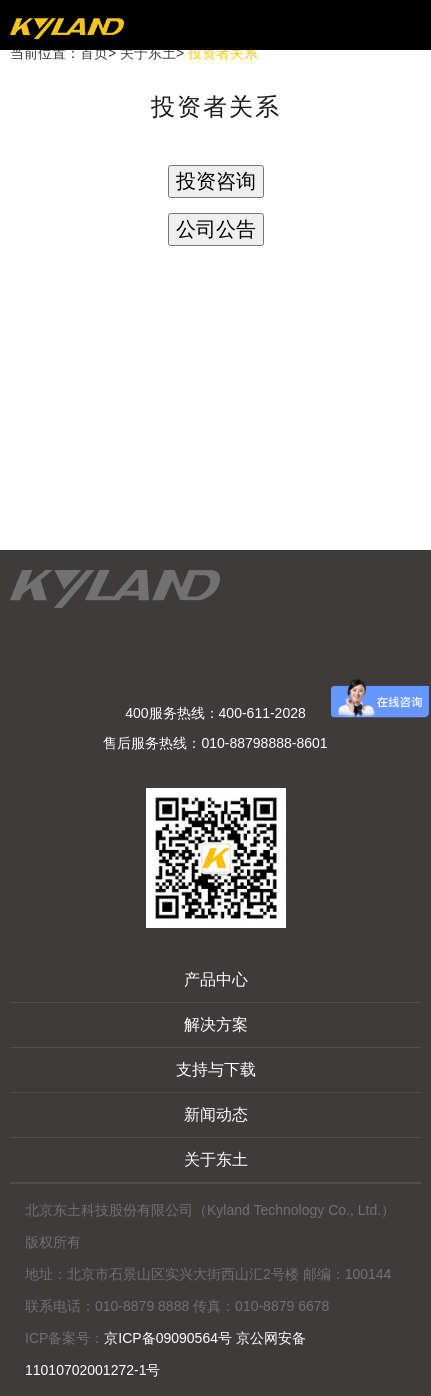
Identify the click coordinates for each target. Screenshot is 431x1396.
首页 (94, 53)
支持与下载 (216, 1069)
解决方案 (216, 1024)
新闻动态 (216, 1114)
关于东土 (148, 53)
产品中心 (216, 979)
